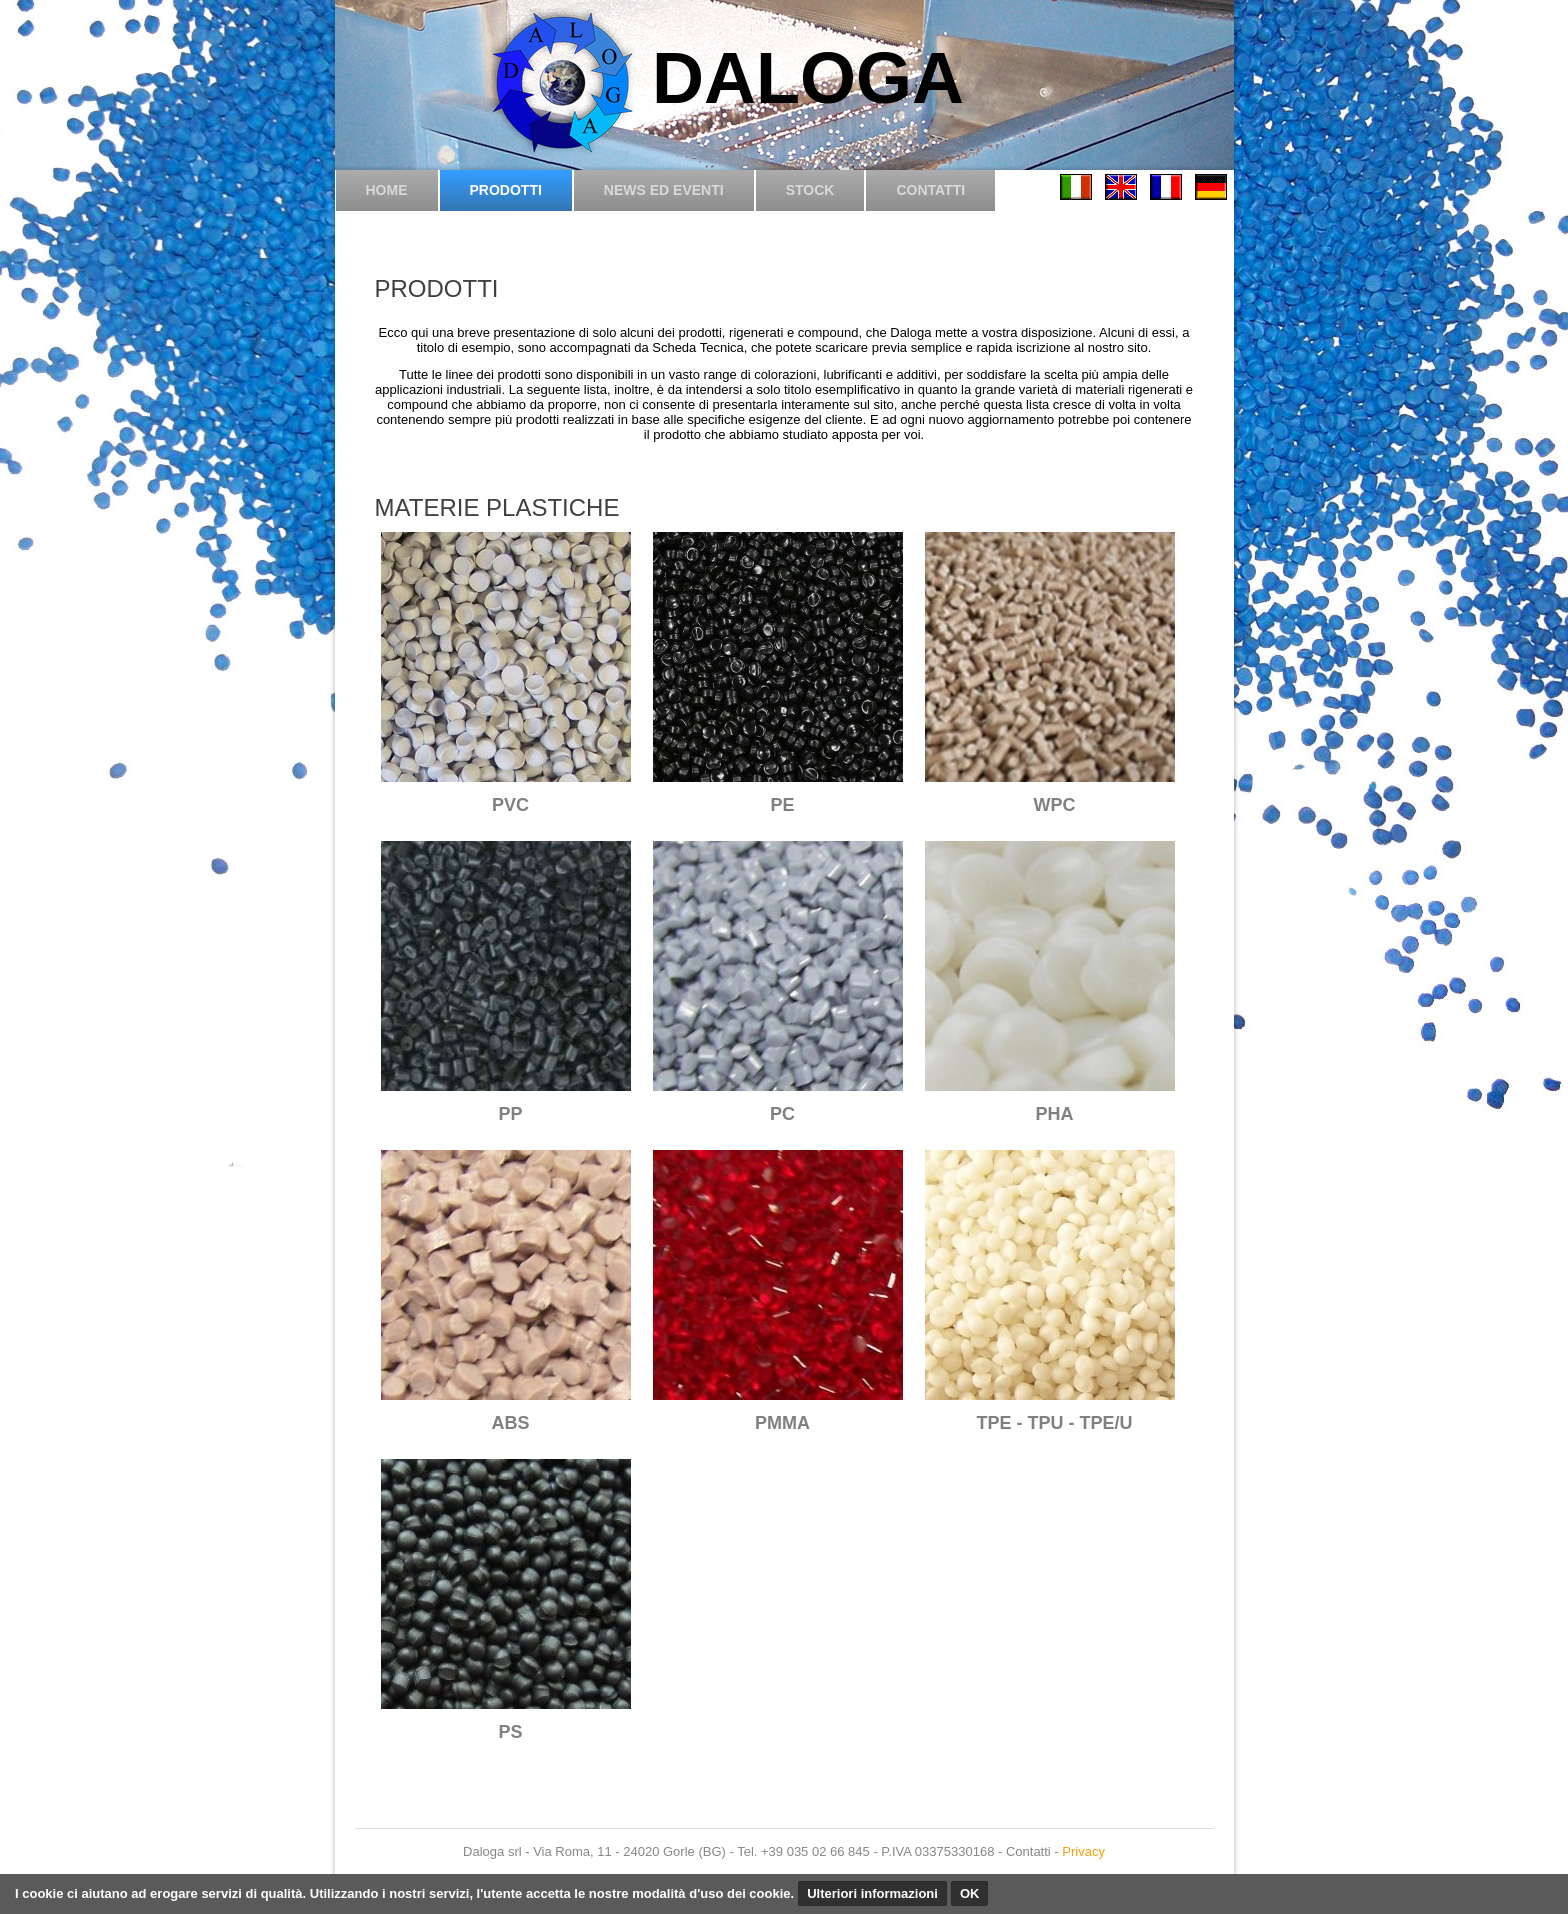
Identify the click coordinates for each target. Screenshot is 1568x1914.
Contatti (930, 190)
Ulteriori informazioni (872, 1893)
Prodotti (506, 190)
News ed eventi (664, 190)
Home (387, 190)
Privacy (1083, 1851)
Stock (810, 190)
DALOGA (808, 78)
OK (970, 1893)
